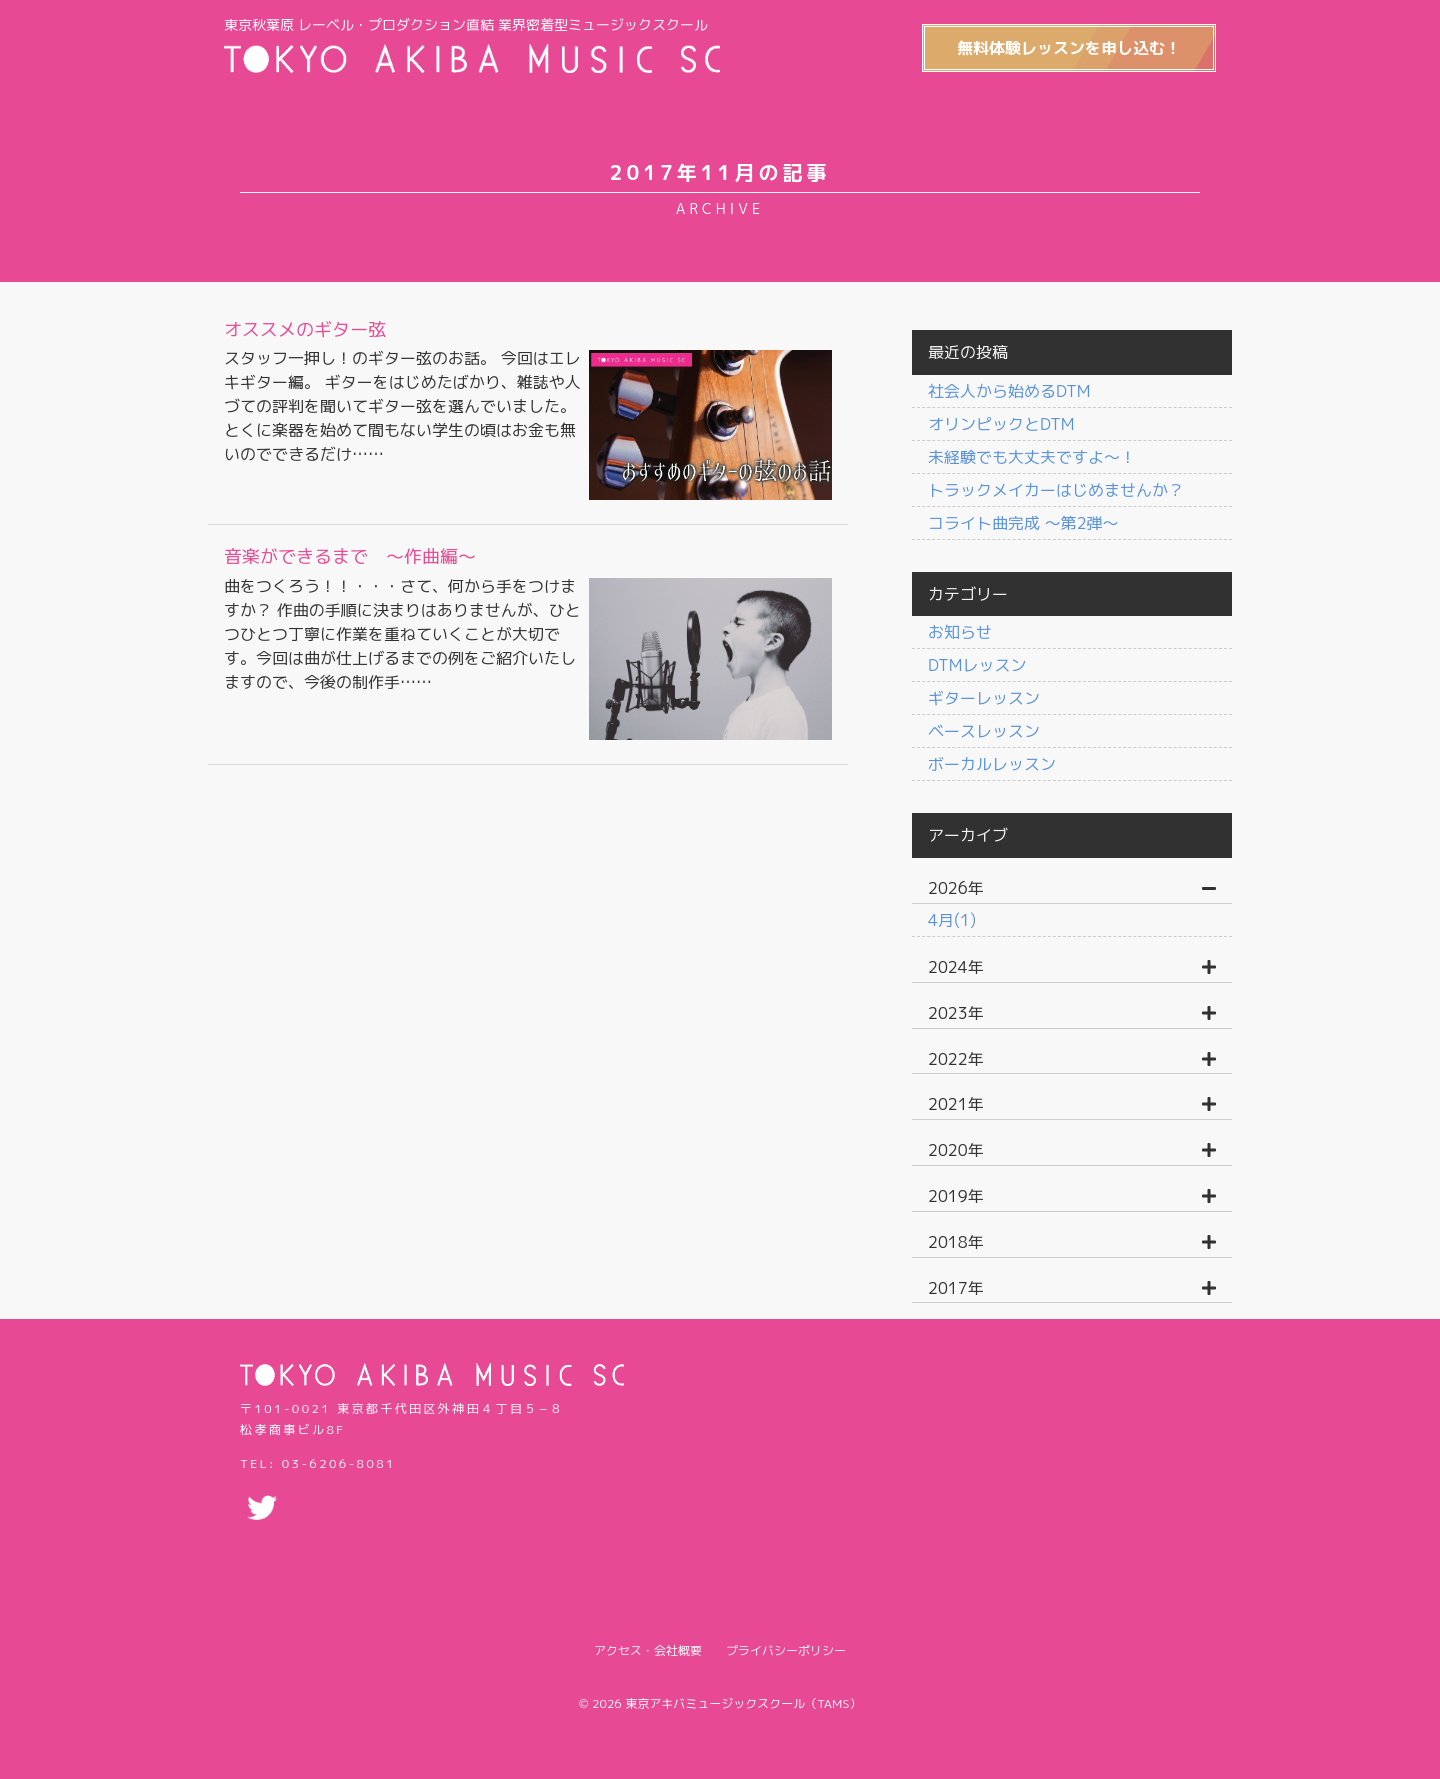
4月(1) (952, 920)
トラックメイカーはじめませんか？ (1056, 490)
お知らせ (960, 632)
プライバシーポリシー (786, 1650)
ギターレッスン (984, 698)
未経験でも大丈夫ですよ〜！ (1032, 457)
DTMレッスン (977, 665)
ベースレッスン (984, 731)
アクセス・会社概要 (648, 1650)
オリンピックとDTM (1001, 424)
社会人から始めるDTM (1009, 391)
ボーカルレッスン (992, 764)
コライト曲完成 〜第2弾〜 (1023, 523)
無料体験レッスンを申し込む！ (1069, 48)
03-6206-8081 (339, 1463)
